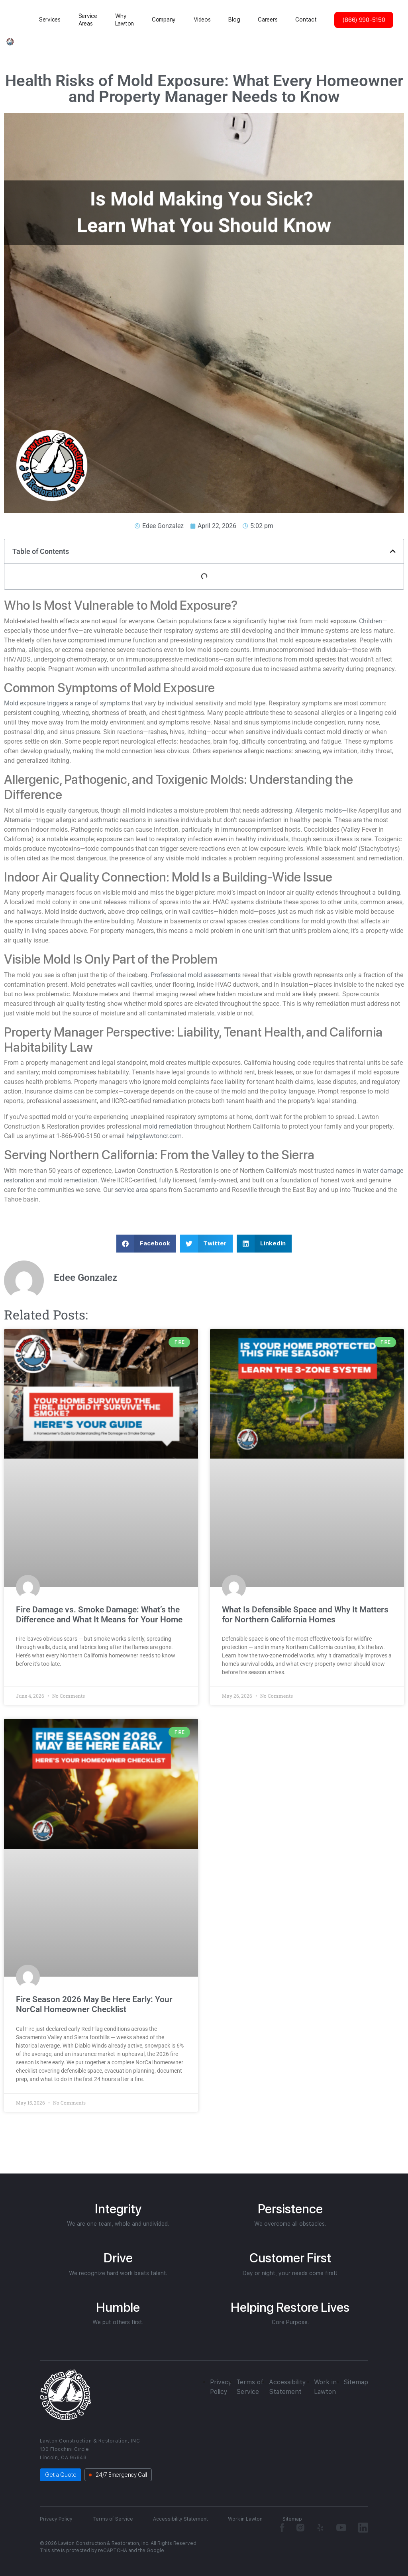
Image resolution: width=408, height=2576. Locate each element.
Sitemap (355, 2382)
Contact (305, 19)
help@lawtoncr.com (154, 1136)
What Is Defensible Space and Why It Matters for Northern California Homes (305, 1614)
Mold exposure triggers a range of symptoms (67, 703)
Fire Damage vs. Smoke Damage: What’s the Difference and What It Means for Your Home (100, 1614)
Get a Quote (60, 2475)
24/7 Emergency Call (121, 2475)
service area (131, 1190)
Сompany (164, 19)
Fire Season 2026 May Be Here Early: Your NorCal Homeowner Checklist (94, 2004)
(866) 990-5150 (363, 20)
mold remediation (168, 1126)
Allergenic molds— (321, 810)
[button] (393, 551)
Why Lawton (124, 20)
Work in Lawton (245, 2519)
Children (370, 621)
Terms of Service (112, 2519)
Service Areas (87, 20)
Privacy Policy (56, 2519)
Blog (234, 19)
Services (50, 19)
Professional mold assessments (196, 975)
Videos (202, 19)
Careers (267, 19)
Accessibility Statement (180, 2519)
